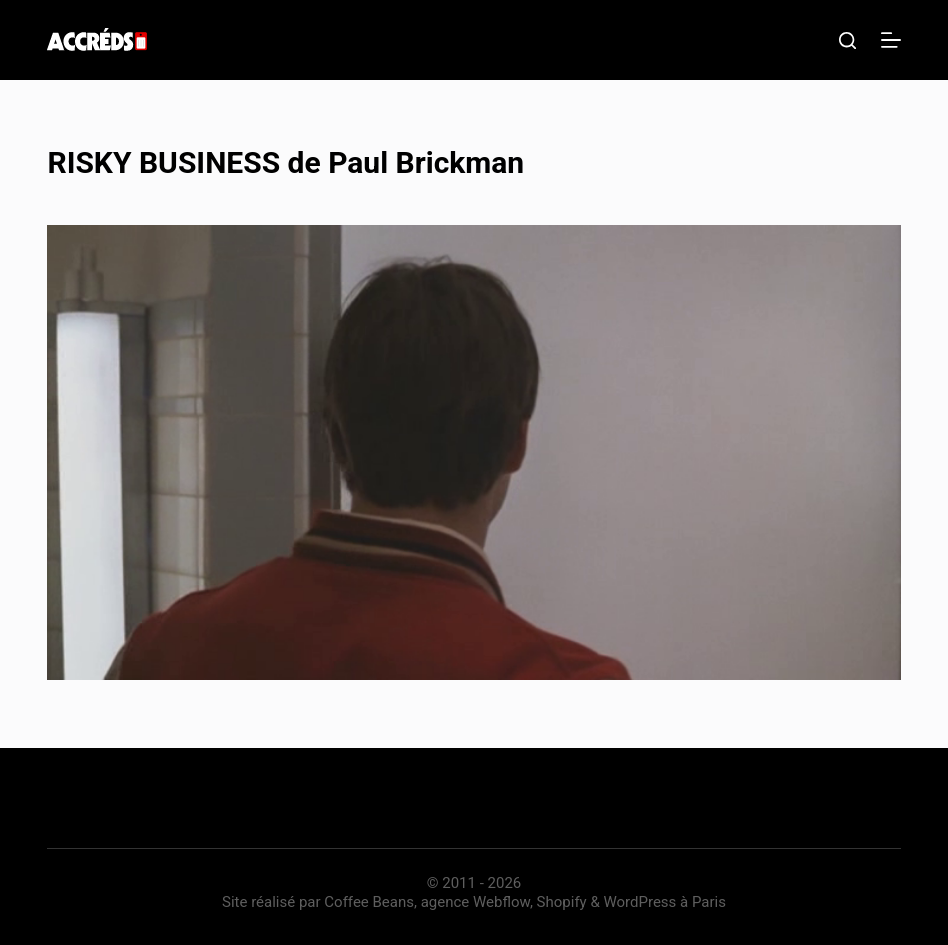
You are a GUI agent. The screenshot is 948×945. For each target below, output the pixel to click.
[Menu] (891, 40)
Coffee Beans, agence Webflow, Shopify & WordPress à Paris (525, 902)
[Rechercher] (847, 40)
